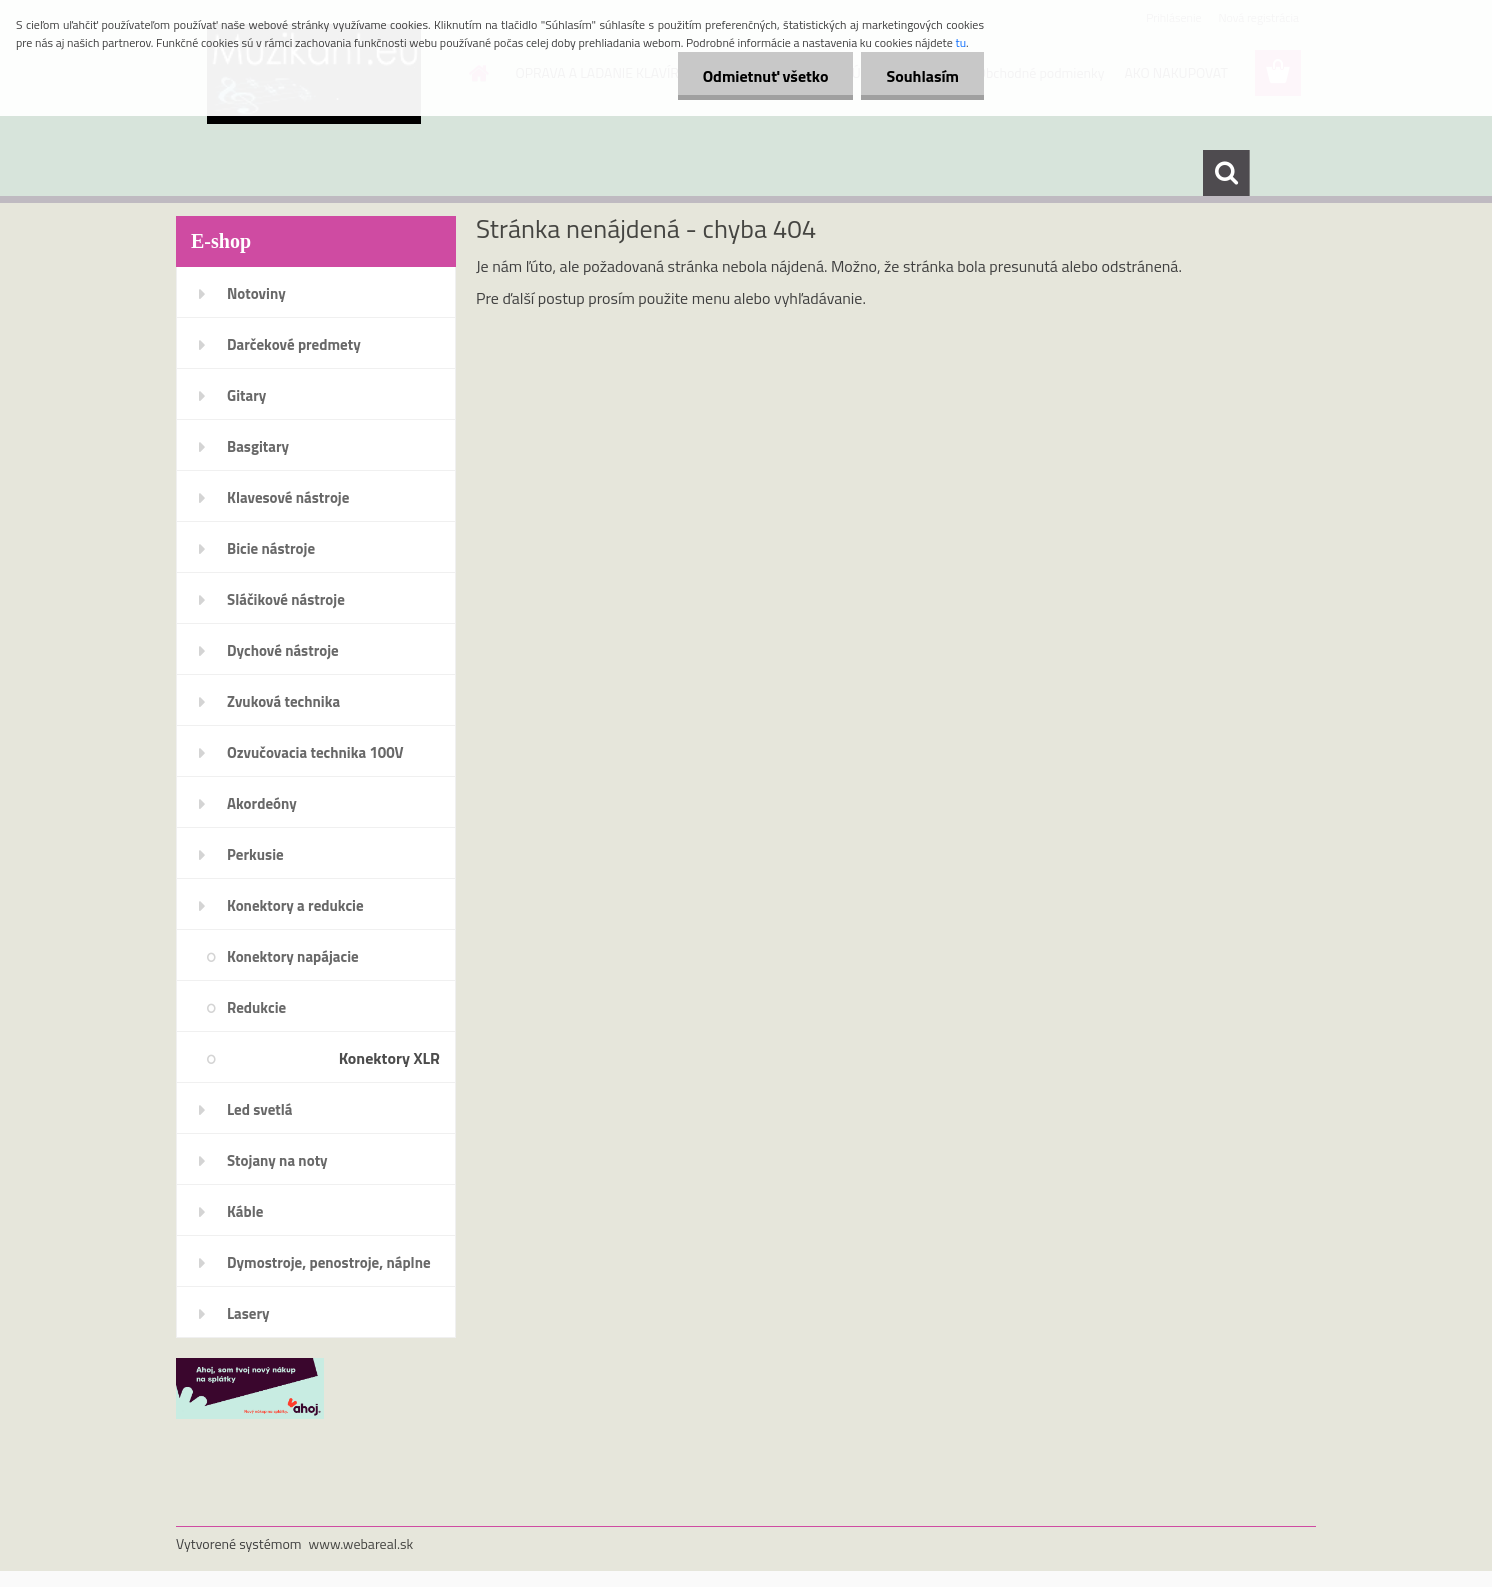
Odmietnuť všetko (766, 76)
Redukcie (256, 1007)
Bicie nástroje (271, 548)
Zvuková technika (283, 701)
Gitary (246, 395)
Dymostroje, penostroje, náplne (329, 1262)
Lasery (248, 1313)
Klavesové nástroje (288, 497)
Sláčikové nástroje (286, 599)
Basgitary (258, 446)
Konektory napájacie (293, 956)
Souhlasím (922, 76)
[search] (1226, 173)
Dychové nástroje (283, 650)
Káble (245, 1211)
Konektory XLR (389, 1058)
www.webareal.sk (361, 1543)
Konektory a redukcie (295, 905)
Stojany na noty (277, 1160)
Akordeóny (262, 803)
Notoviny (256, 293)
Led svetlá (259, 1109)
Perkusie (255, 854)
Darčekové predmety (294, 344)
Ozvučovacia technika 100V (315, 752)
